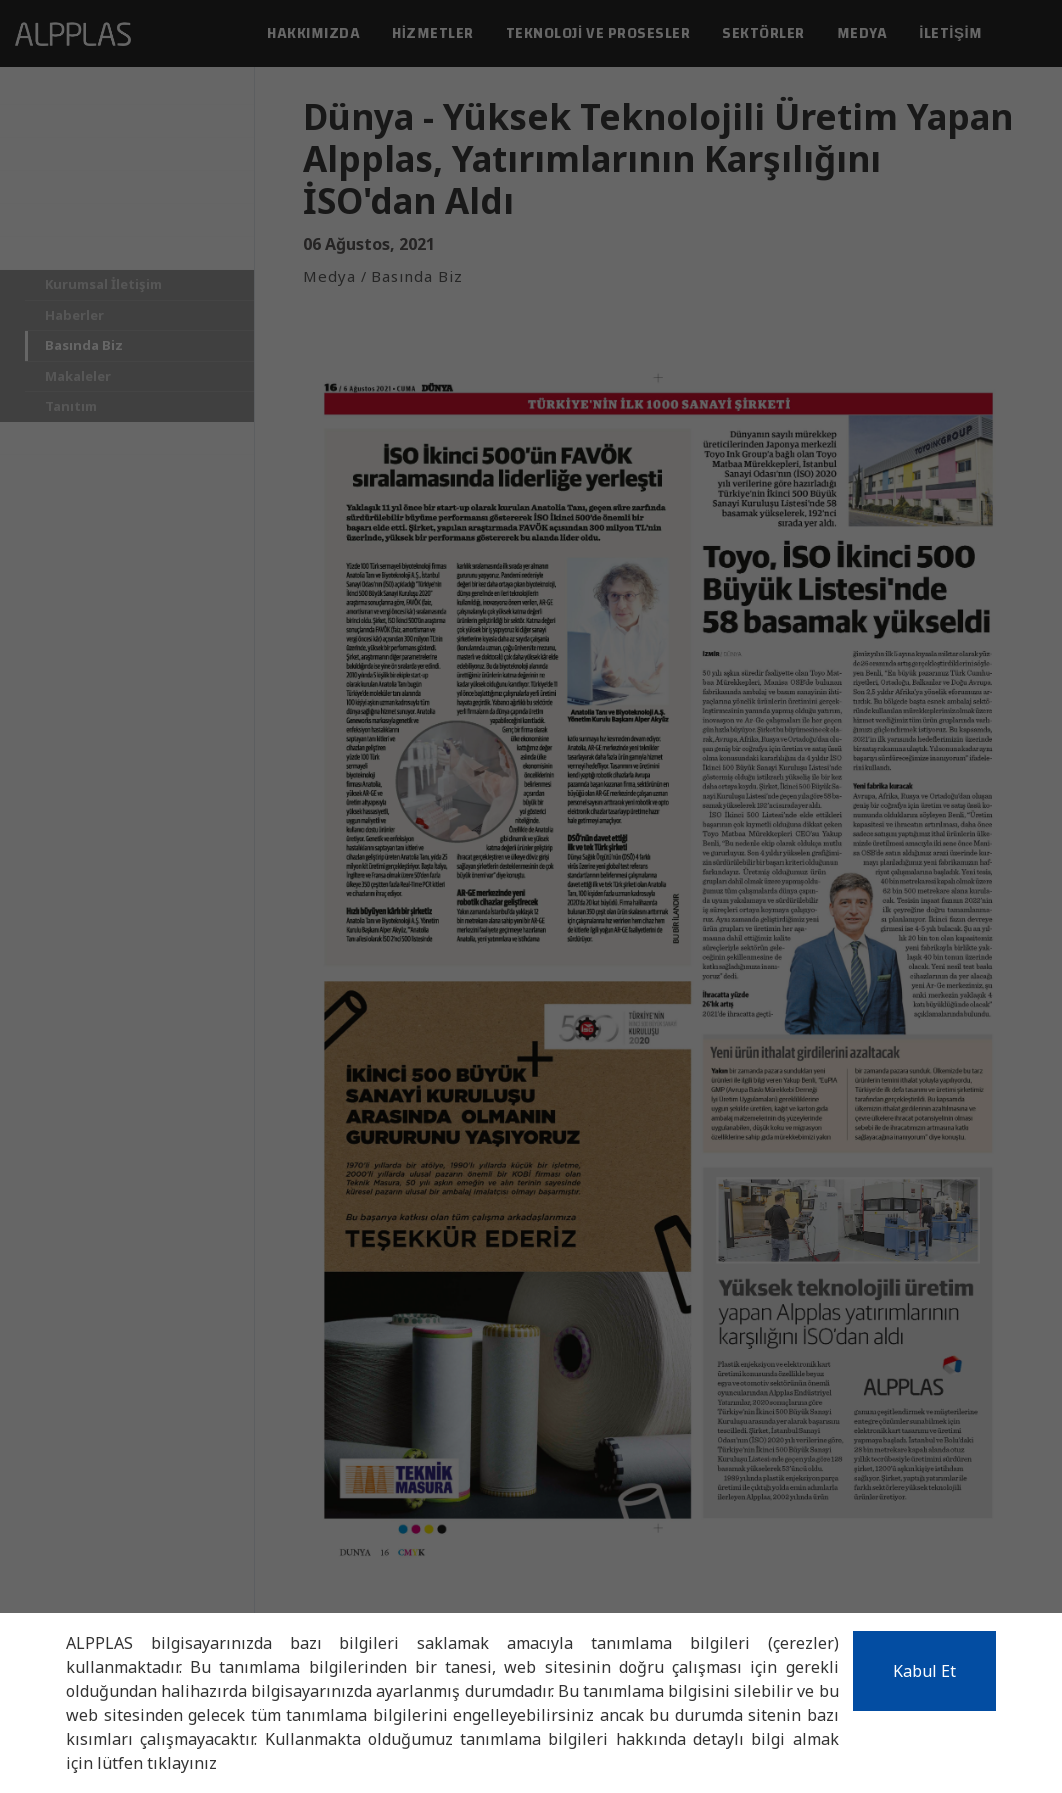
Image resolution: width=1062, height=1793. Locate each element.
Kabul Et (924, 1671)
